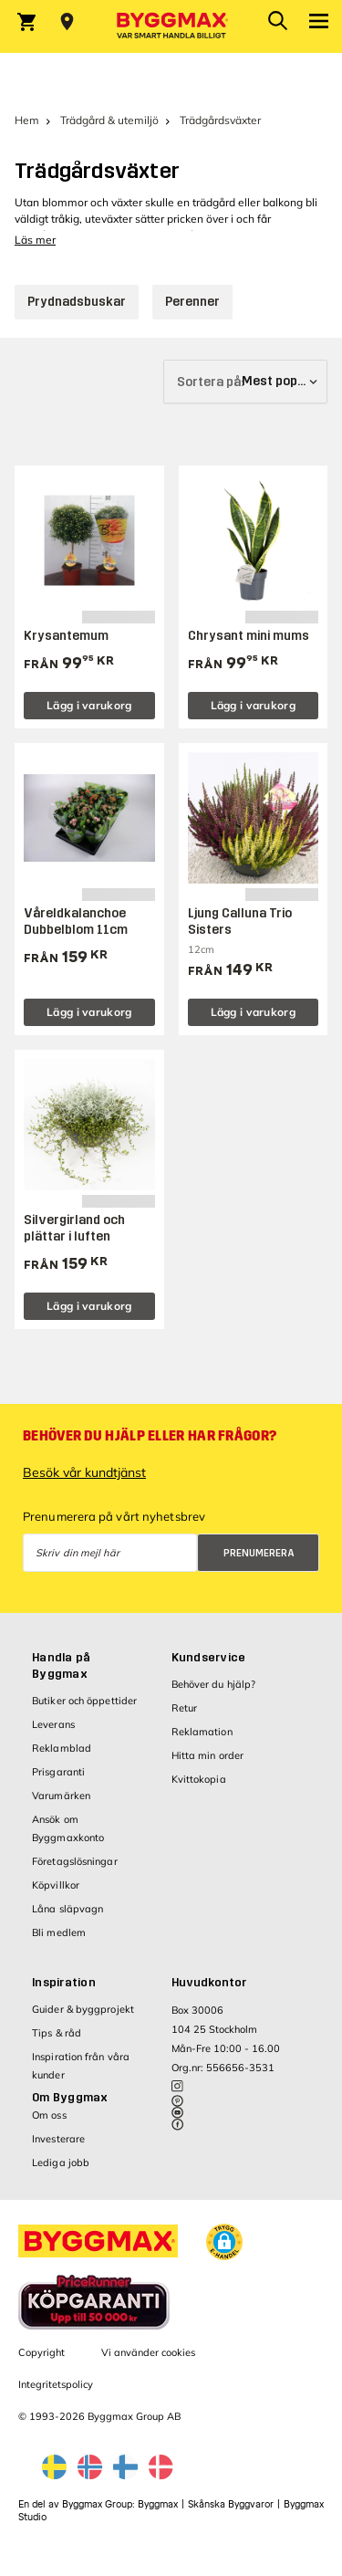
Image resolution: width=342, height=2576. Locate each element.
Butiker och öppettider (84, 1700)
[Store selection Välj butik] (67, 22)
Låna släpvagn (67, 1908)
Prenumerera (259, 1553)
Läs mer (35, 239)
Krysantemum (66, 636)
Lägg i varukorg (89, 705)
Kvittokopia (198, 1779)
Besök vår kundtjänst (84, 1472)
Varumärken (61, 1795)
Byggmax (158, 2504)
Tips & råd (56, 2032)
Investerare (58, 2138)
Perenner (192, 301)
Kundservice (208, 1657)
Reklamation (202, 1731)
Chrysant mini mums (248, 636)
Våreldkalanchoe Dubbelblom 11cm (76, 921)
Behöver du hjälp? (213, 1684)
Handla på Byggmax (61, 1665)
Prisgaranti (58, 1771)
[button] (224, 2242)
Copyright (41, 2352)
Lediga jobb (60, 2162)
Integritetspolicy (55, 2384)
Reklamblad (61, 1748)
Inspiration (64, 1982)
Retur (184, 1708)
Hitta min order (207, 1755)
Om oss (49, 2115)
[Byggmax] (171, 26)
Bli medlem (59, 1932)
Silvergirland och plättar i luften (74, 1228)
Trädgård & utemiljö (109, 120)
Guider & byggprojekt (83, 2009)
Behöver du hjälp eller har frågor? (149, 1436)
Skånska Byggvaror (231, 2504)
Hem (27, 120)
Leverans (53, 1724)
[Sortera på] (245, 381)
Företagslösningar (75, 1861)
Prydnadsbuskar (76, 301)
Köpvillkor (55, 1885)
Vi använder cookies (148, 2352)
